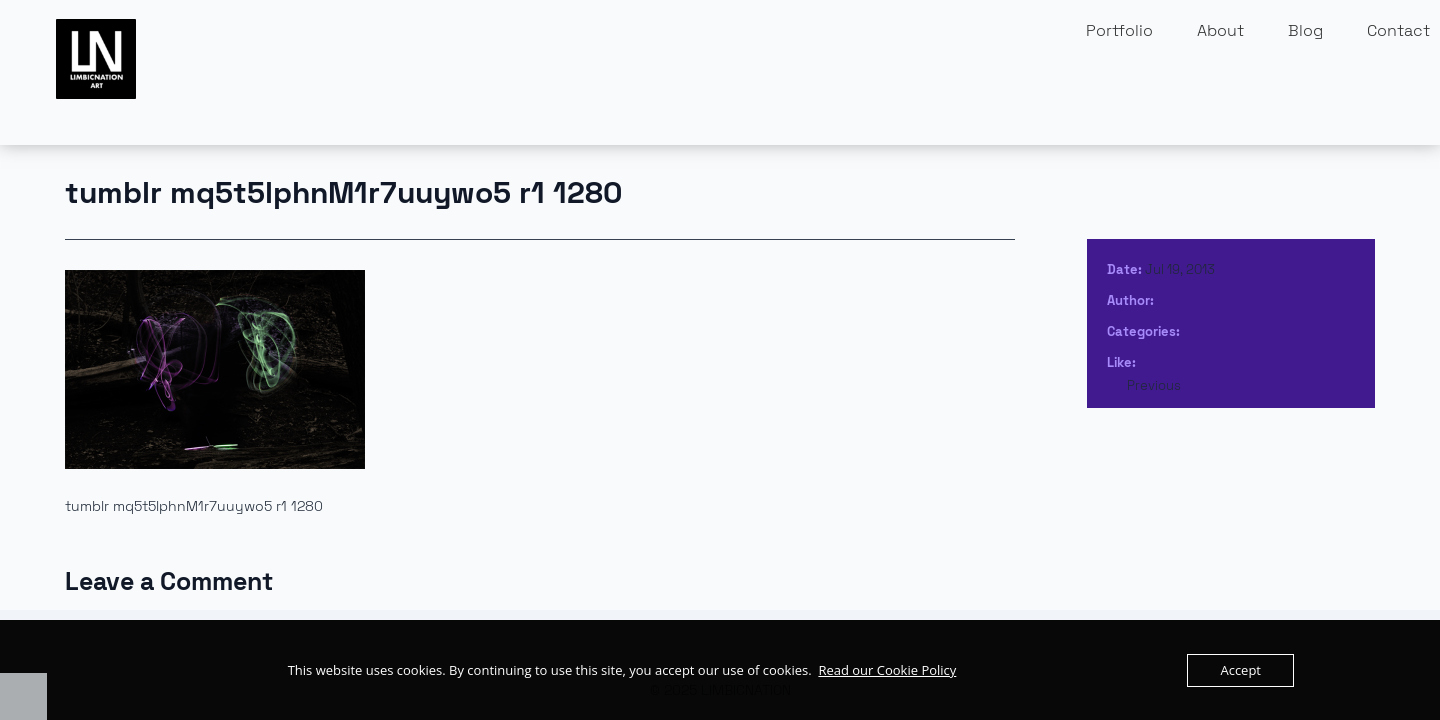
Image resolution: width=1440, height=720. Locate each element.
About (1220, 30)
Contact (1398, 30)
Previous (1154, 385)
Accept (1240, 670)
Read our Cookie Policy (887, 670)
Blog (1305, 30)
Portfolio (1119, 30)
